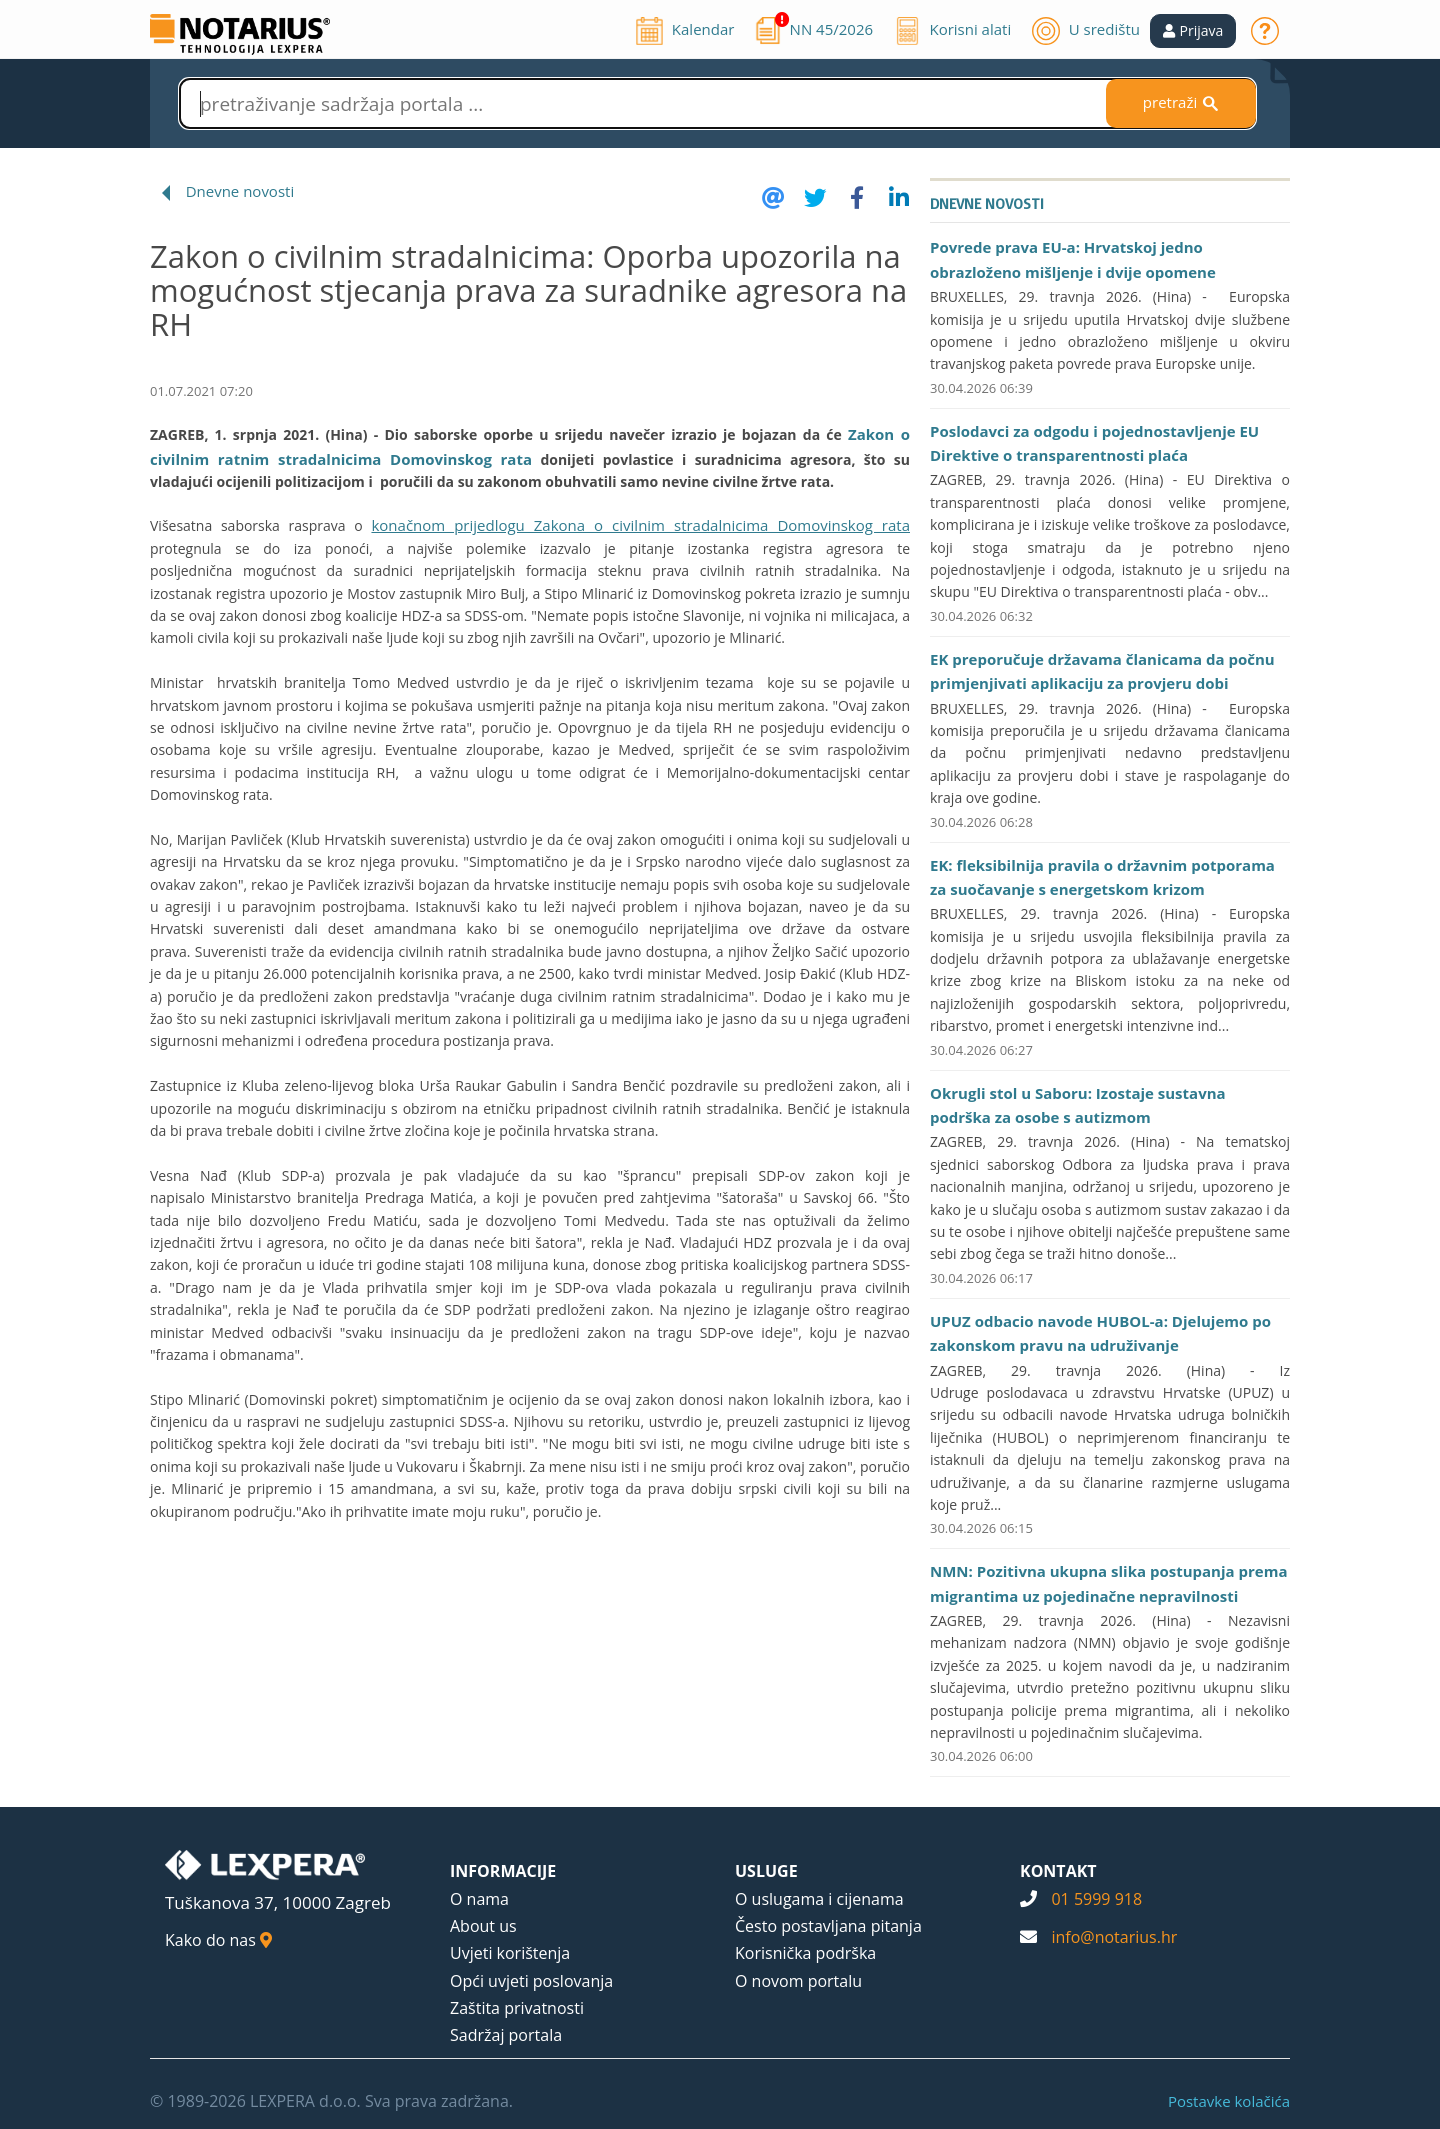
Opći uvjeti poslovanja (531, 1981)
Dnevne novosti (240, 191)
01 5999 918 (1096, 1899)
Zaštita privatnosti (517, 2008)
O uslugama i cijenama (819, 1899)
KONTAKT (1058, 1871)
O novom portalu (798, 1981)
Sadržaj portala (506, 2035)
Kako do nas (218, 1940)
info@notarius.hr (1114, 1937)
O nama (479, 1899)
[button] (1193, 31)
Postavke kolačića (1229, 2101)
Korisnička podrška (805, 1953)
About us (483, 1926)
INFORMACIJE (503, 1871)
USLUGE (766, 1871)
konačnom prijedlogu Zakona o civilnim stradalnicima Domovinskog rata (640, 525)
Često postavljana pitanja (828, 1926)
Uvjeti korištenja (510, 1953)
